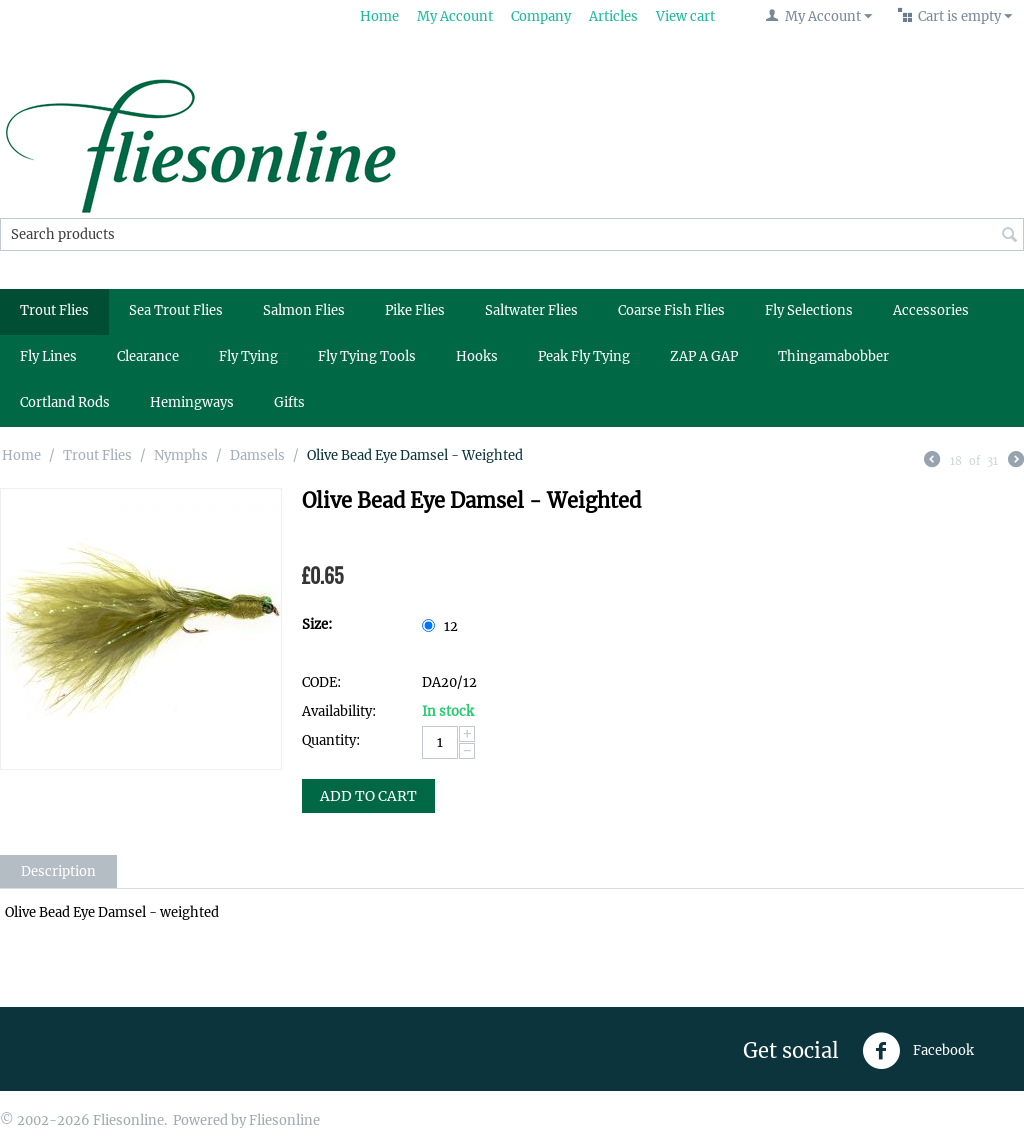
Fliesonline (284, 1120)
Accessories (931, 310)
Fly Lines (48, 356)
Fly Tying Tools (367, 356)
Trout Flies (54, 310)
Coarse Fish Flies (671, 310)
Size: (317, 624)
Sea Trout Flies (176, 310)
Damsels (257, 455)
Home (379, 16)
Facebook (918, 1051)
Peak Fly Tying (584, 356)
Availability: (339, 711)
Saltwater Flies (531, 310)
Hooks (477, 356)
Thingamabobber (833, 356)
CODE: (321, 682)
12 (441, 626)
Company (541, 16)
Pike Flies (415, 310)
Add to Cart (368, 796)
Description (58, 871)
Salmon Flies (304, 310)
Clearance (148, 356)
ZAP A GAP (704, 356)
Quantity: (331, 740)
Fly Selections (809, 310)
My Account (455, 16)
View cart (685, 16)
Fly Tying (248, 356)
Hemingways (192, 402)
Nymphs (181, 455)
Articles (613, 16)
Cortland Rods (65, 402)
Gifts (289, 402)
